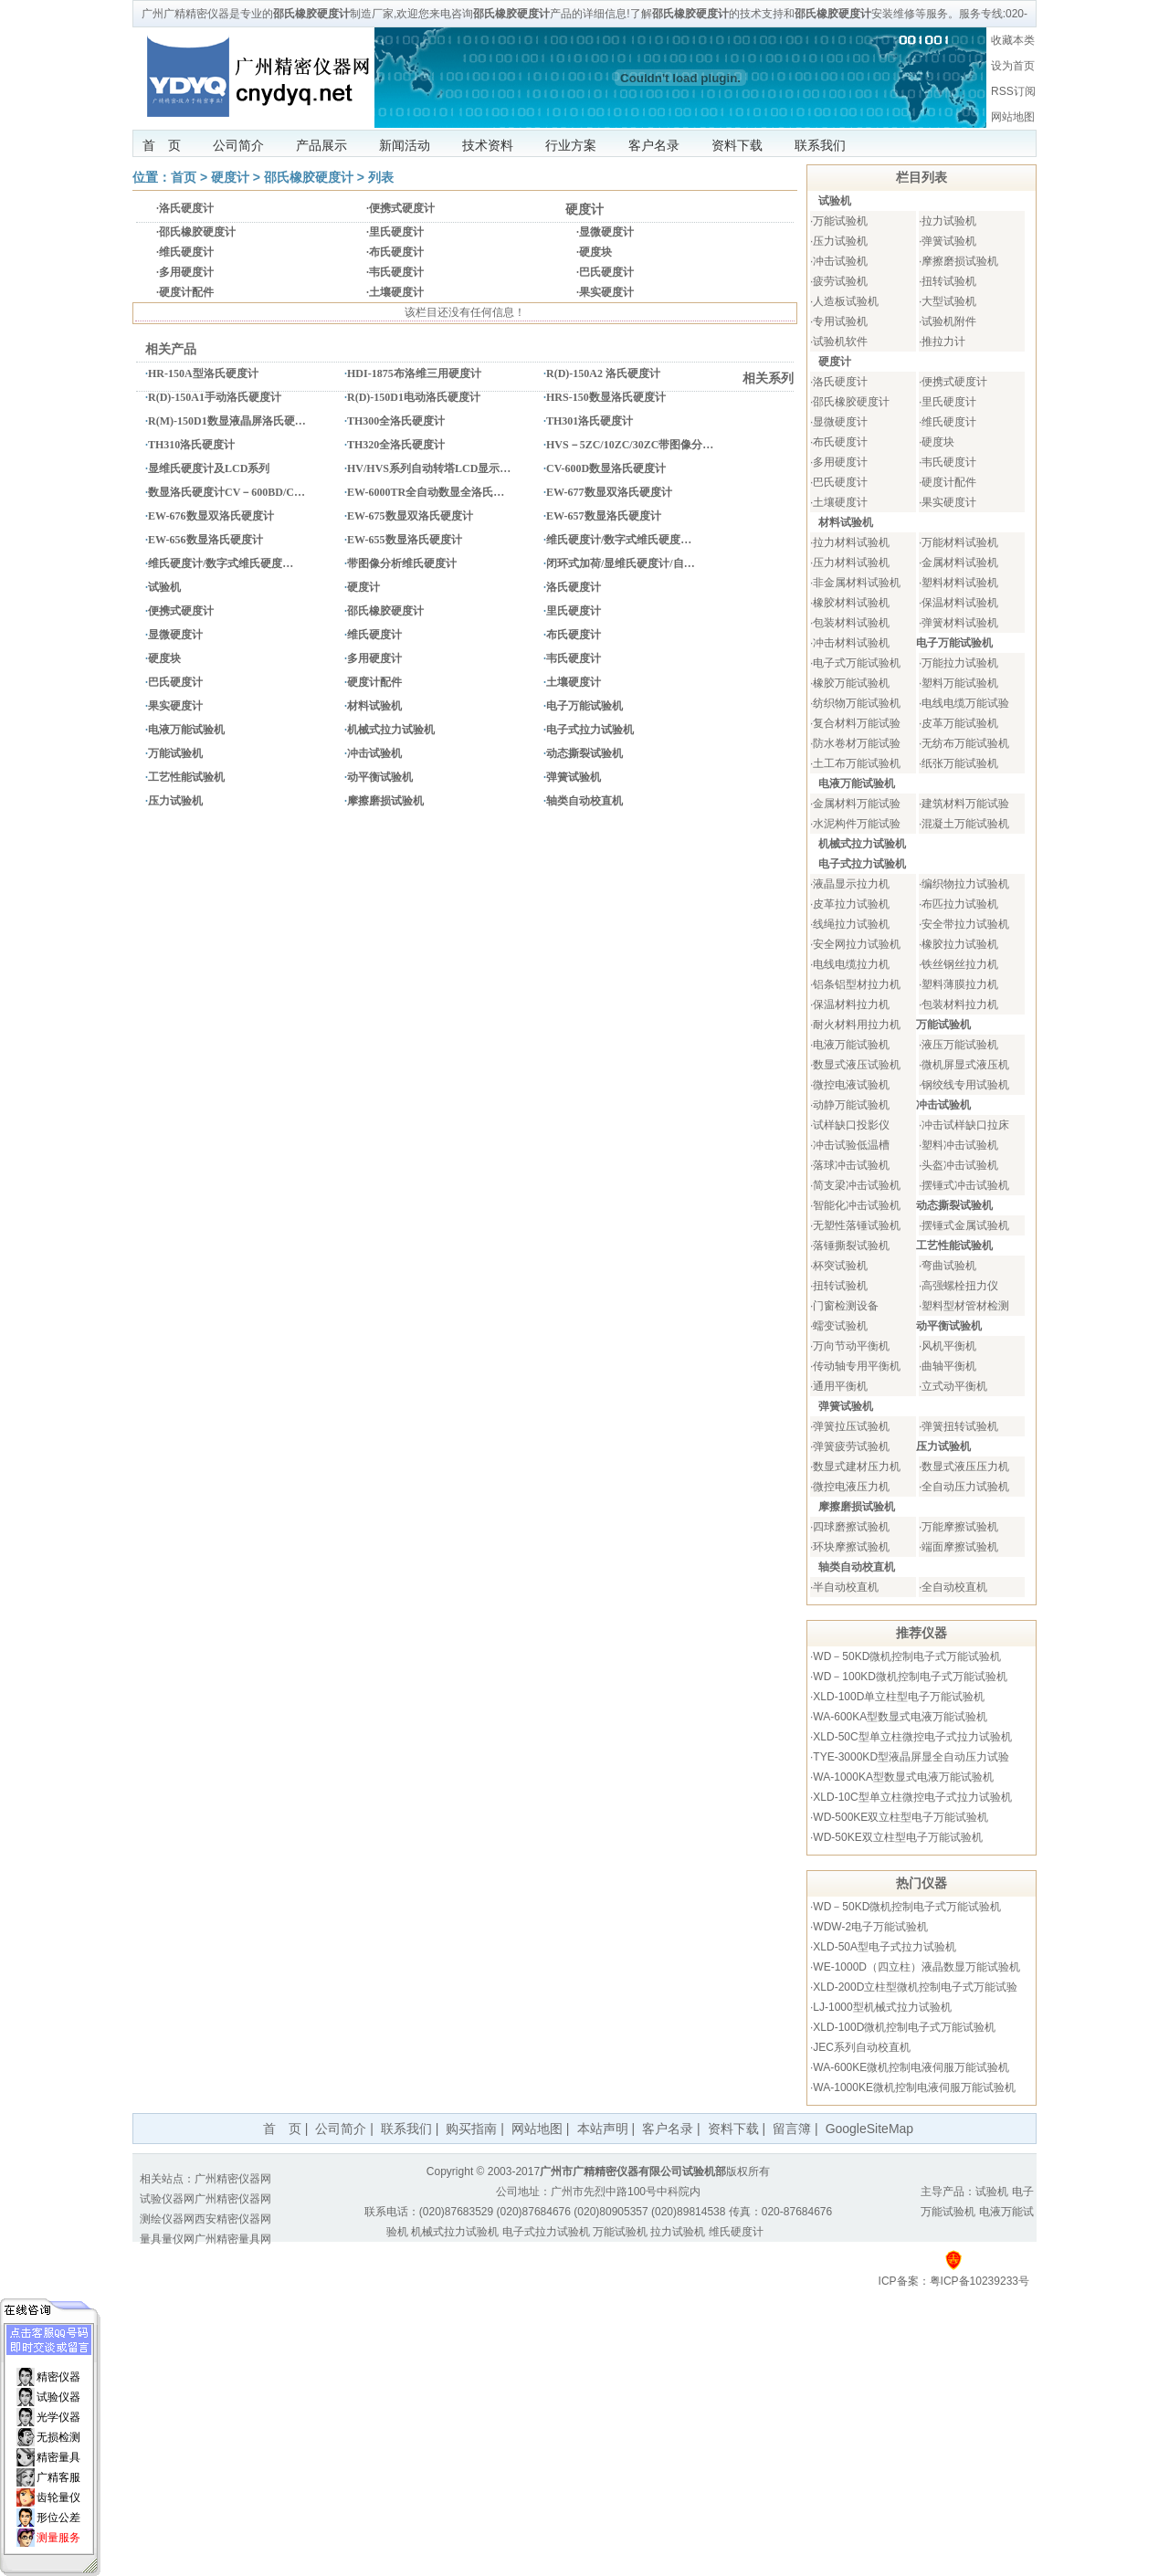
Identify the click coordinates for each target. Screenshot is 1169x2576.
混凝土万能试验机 (965, 823)
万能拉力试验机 (960, 663)
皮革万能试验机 (960, 723)
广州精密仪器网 (233, 2178)
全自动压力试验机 (965, 1486)
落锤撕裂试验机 (851, 1245)
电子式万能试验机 (856, 663)
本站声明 (602, 2128)
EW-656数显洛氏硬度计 (205, 539)
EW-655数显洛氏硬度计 (404, 539)
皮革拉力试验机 (851, 904)
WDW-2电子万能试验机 (870, 1926)
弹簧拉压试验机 (851, 1426)
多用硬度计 (186, 272)
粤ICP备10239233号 (979, 2281)
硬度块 (595, 252)
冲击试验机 (374, 753)
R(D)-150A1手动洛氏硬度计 (214, 397)
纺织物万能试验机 (856, 703)
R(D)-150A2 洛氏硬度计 (603, 373)
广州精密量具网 (233, 2239)
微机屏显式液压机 (965, 1064)
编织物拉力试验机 (965, 884)
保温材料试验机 (960, 602)
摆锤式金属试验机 (965, 1225)
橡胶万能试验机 (851, 683)
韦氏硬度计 (396, 272)
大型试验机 (949, 301)
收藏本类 (1013, 40)
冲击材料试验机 (851, 642)
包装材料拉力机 (960, 1004)
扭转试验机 (949, 281)
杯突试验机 (840, 1265)
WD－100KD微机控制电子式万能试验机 (910, 1676)
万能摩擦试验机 (960, 1526)
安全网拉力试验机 (856, 944)
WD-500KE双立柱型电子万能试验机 (900, 1817)
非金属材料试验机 (856, 582)
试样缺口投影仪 (851, 1125)
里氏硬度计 (396, 232)
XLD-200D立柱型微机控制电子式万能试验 (915, 1987)
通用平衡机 (840, 1386)
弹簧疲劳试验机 (851, 1446)
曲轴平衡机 (949, 1366)
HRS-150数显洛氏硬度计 (606, 397)
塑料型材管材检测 (965, 1305)
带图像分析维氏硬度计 (402, 563)
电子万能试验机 (584, 705)
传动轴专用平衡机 (856, 1366)
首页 (183, 177)
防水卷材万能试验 (856, 743)
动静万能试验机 (851, 1105)
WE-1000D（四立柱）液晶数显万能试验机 (916, 1967)
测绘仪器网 (167, 2219)
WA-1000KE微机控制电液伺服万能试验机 (914, 2087)
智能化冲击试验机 (856, 1205)
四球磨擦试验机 (851, 1526)
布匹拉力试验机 (960, 904)
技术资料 (487, 145)
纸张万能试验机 (960, 763)
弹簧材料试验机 (960, 622)
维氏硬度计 (186, 252)
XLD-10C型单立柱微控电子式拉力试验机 (912, 1797)
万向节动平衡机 (851, 1346)
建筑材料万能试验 (965, 803)
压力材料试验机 (851, 562)
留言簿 (792, 2128)
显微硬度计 (606, 232)
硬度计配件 (186, 292)
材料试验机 (374, 705)
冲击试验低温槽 (851, 1145)
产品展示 (321, 145)
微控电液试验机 (851, 1084)
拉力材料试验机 (851, 542)
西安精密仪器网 (233, 2219)
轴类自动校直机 (584, 800)
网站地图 (1013, 116)
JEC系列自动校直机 (862, 2047)
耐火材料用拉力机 (856, 1024)
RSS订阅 (1013, 91)
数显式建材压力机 (856, 1466)
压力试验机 (175, 800)
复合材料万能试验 (856, 723)
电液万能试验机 (186, 729)
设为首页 (1013, 65)
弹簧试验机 (573, 777)
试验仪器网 (167, 2198)
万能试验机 (175, 753)
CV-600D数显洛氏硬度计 (606, 468)
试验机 (164, 587)
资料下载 (737, 145)
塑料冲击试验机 (960, 1145)
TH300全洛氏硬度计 (396, 421)
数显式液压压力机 (965, 1466)
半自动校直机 (846, 1587)
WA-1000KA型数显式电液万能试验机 (903, 1777)
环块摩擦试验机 (851, 1546)
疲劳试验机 (840, 281)
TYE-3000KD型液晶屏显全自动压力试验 (911, 1757)
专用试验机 (840, 321)
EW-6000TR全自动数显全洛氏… (425, 492)
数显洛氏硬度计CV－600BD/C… (226, 492)
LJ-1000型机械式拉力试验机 (882, 2007)
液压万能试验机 (960, 1044)
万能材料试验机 (960, 542)
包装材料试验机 (851, 622)
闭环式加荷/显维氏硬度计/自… (620, 563)
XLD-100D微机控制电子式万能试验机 (904, 2027)
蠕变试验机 (840, 1326)
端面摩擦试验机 (960, 1546)
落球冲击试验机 (851, 1165)
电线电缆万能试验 (965, 703)
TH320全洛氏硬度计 (396, 444)
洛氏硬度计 (186, 208)
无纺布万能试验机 (965, 743)
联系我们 (820, 145)
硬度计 (230, 177)
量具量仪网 (167, 2239)
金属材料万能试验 (856, 803)
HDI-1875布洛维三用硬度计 (414, 373)
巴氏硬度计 (606, 272)
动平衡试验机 (380, 777)
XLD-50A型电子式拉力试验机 (884, 1946)
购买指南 (471, 2128)
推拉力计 (943, 341)
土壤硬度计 (396, 292)
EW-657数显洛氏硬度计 (603, 516)
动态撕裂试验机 (584, 753)
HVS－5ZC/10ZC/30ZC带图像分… (629, 444)
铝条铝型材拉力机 (856, 984)
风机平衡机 (949, 1346)
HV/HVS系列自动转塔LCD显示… (429, 468)
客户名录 (653, 145)
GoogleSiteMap (870, 2128)
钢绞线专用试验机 (965, 1084)
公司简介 (238, 145)
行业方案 (570, 145)
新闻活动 (404, 145)
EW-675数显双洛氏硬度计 (410, 516)
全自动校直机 (954, 1587)
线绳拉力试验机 (851, 924)
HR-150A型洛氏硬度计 (203, 373)
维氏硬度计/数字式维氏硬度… (618, 539)
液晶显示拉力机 (851, 884)
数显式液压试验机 (856, 1064)
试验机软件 (840, 341)
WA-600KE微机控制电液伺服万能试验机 (911, 2067)
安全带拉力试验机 (965, 924)
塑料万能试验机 (960, 683)
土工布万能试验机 (856, 763)
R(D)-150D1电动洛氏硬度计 (413, 397)
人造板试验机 (846, 301)
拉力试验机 (949, 221)
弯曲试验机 (949, 1265)
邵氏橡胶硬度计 (308, 177)
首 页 (161, 145)
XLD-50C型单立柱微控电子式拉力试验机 (912, 1736)
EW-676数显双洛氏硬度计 (211, 516)
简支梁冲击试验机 (856, 1185)
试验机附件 (949, 321)
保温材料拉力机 (851, 1004)
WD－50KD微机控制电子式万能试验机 (907, 1656)
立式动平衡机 (954, 1386)
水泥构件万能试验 (856, 823)
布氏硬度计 (396, 252)
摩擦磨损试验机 (385, 800)
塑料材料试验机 (960, 582)
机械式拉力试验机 (391, 729)
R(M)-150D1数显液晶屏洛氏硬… (227, 421)
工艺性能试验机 (186, 777)
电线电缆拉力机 (851, 964)
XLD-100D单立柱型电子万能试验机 (899, 1696)
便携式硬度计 (402, 208)
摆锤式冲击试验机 (965, 1185)
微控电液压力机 (851, 1486)
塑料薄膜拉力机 (960, 984)
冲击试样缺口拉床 (965, 1125)
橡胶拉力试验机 (960, 944)
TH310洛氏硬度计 (191, 444)
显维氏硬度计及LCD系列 (208, 468)
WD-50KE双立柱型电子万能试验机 (897, 1837)
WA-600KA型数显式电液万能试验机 (900, 1716)
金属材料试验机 (960, 562)
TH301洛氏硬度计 (589, 421)
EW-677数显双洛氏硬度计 (609, 492)
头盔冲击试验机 (960, 1165)
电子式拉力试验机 (590, 729)
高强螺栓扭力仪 (960, 1285)
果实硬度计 (606, 292)
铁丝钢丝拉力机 (960, 964)
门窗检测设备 (846, 1305)
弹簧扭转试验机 (960, 1426)
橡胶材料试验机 (851, 602)
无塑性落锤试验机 (856, 1225)
